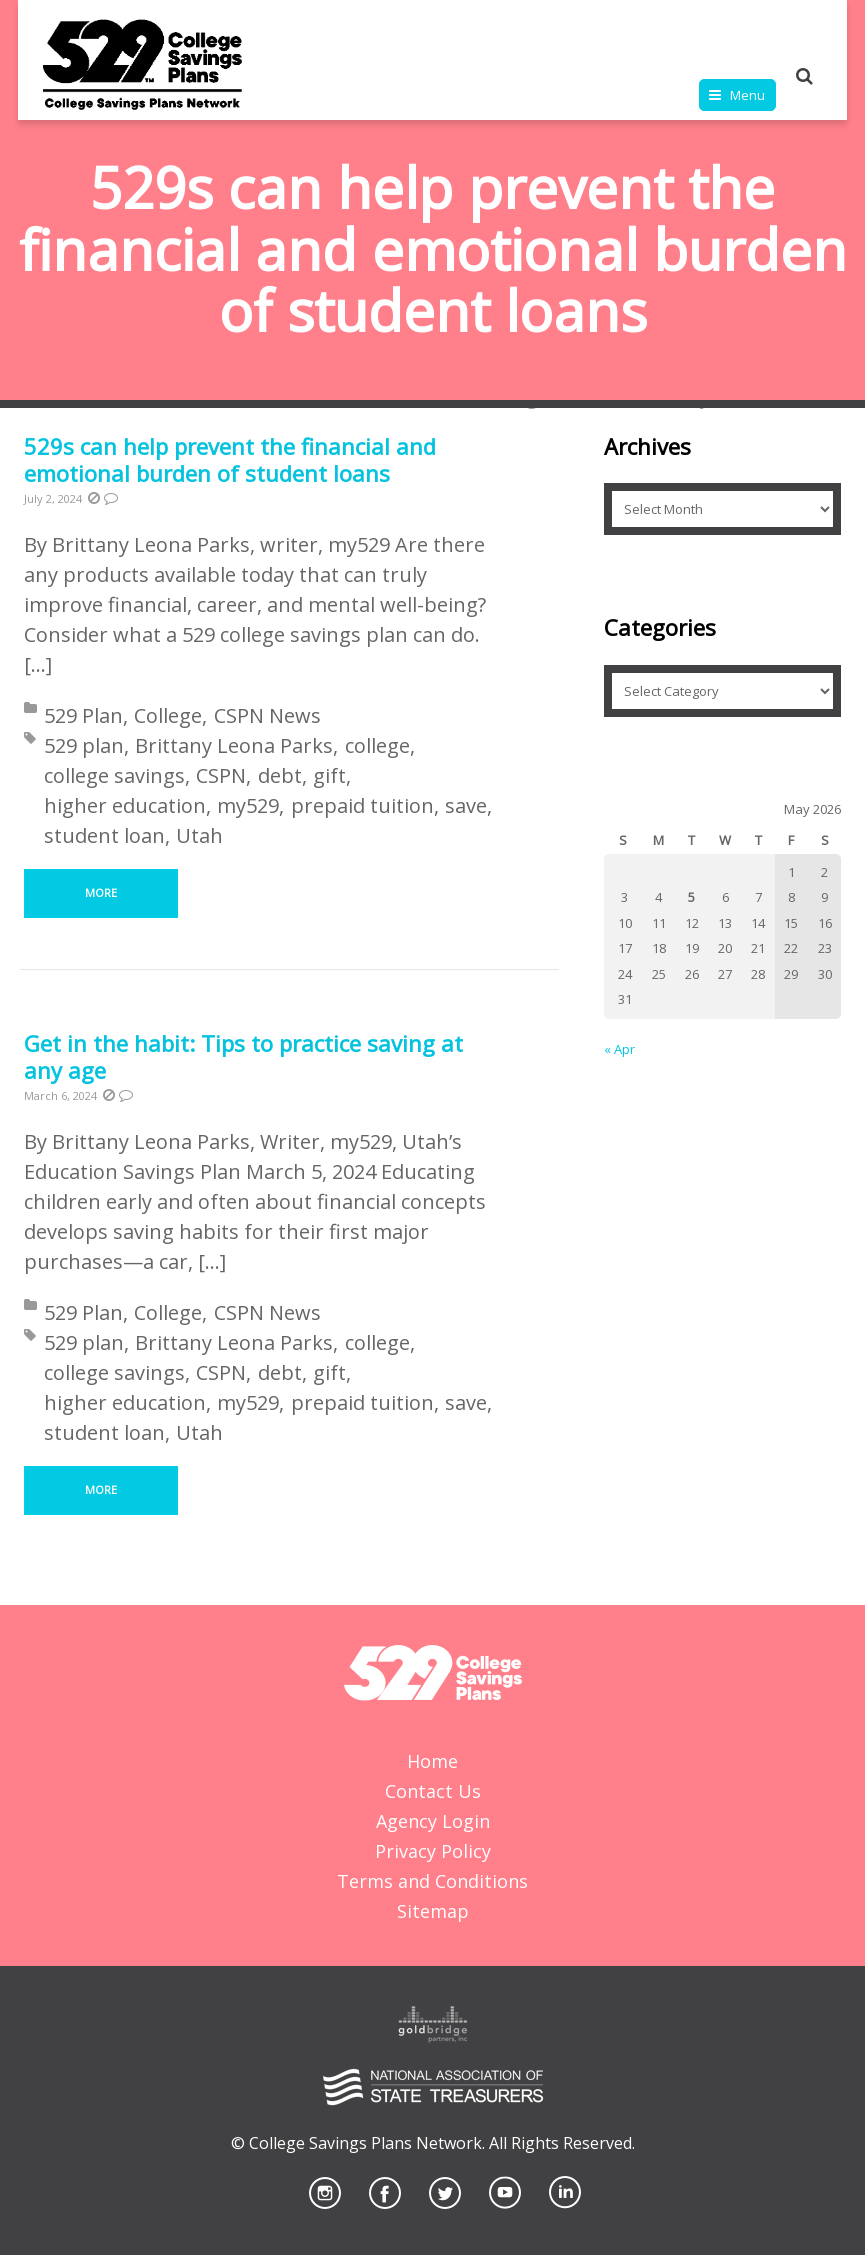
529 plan (84, 745)
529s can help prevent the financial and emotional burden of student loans (230, 460)
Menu (747, 95)
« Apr (619, 1049)
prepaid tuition (362, 805)
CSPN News (267, 715)
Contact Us (433, 1791)
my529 (248, 805)
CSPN (221, 775)
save (466, 805)
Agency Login (433, 1821)
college (377, 745)
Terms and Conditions (432, 1881)
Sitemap (433, 1911)
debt (280, 775)
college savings (114, 775)
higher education (125, 805)
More (101, 892)
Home (432, 1761)
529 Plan (83, 715)
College (168, 715)
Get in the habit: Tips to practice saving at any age (243, 1057)
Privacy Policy (433, 1851)
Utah (199, 835)
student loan (104, 835)
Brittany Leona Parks (234, 745)
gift (329, 775)
